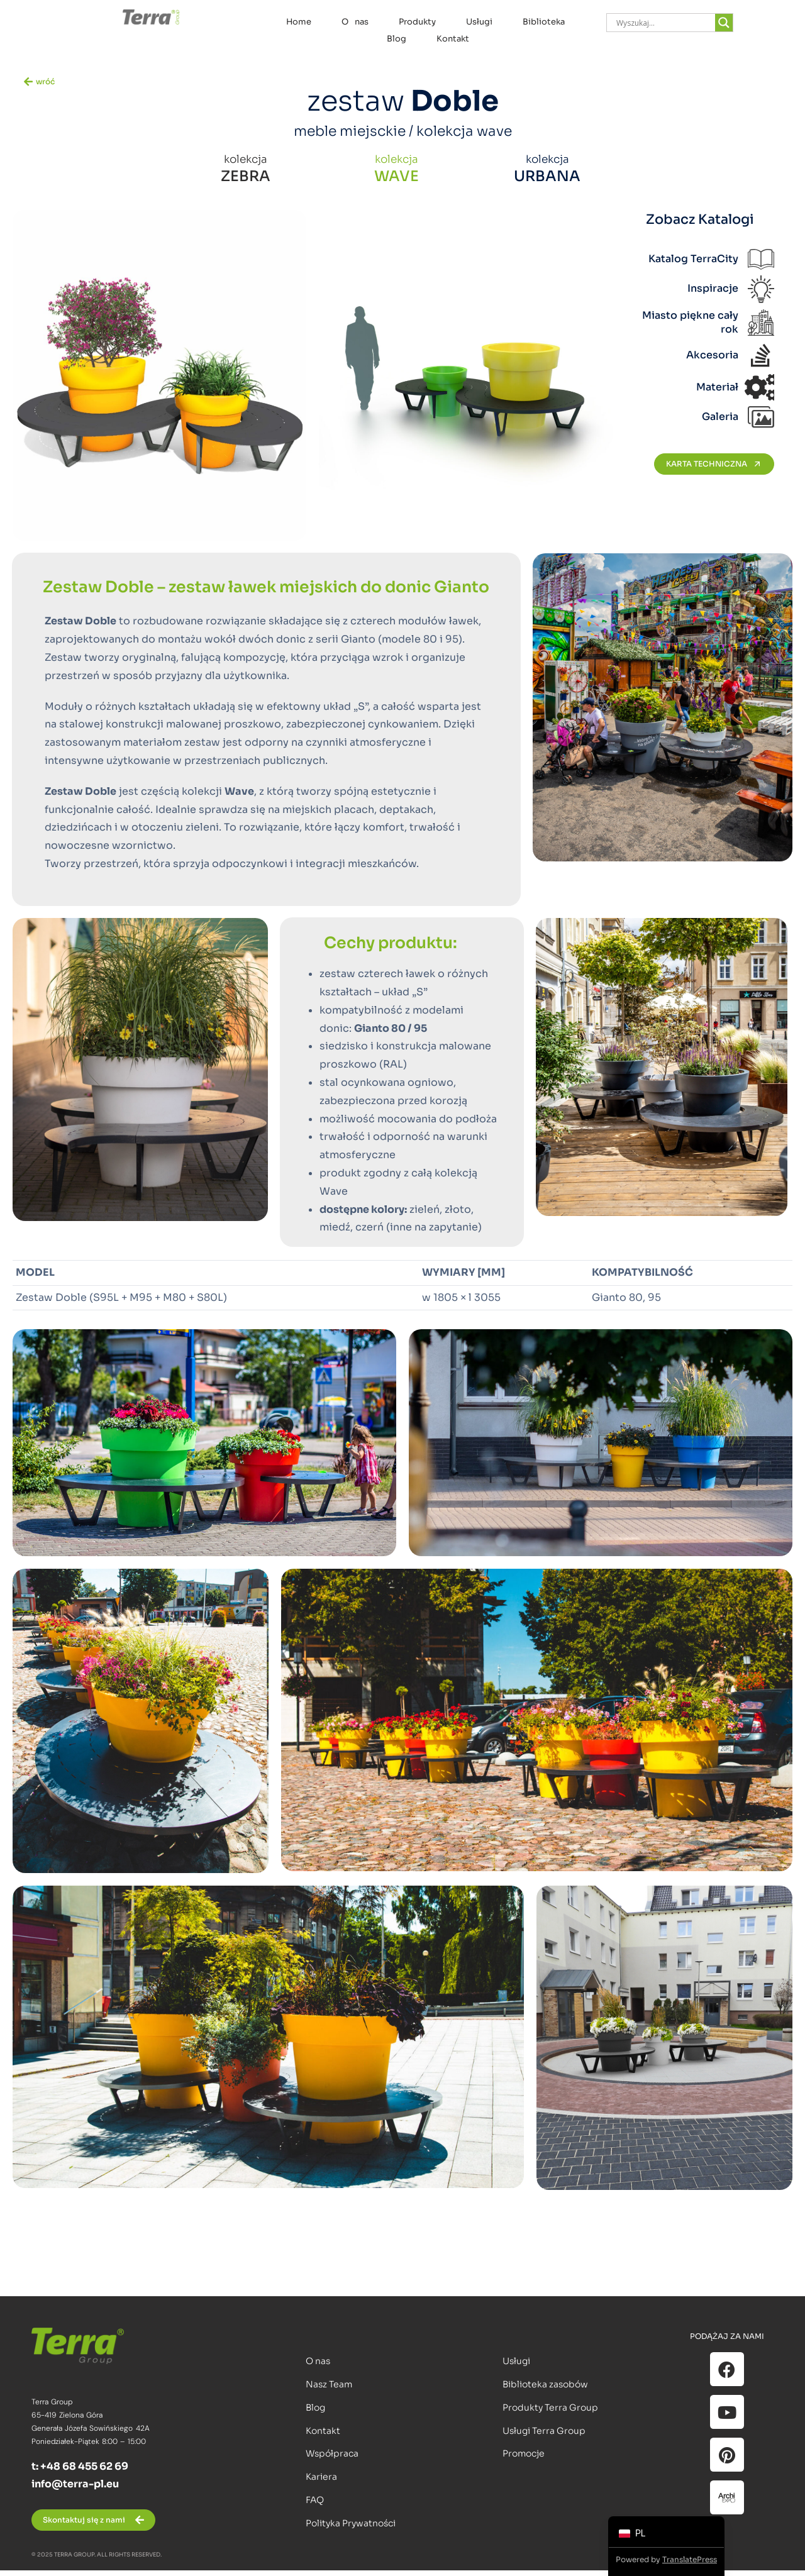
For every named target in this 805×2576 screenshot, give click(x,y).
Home (298, 21)
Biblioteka (544, 21)
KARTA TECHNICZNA (714, 464)
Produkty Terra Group (550, 2407)
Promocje (523, 2453)
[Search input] (664, 22)
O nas (355, 21)
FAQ (315, 2500)
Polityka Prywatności (351, 2523)
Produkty (417, 21)
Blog (396, 38)
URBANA (547, 176)
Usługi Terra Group (544, 2430)
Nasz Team (329, 2384)
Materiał (717, 387)
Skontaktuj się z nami (84, 2519)
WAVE (396, 176)
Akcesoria (712, 355)
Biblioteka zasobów (545, 2384)
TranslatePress (689, 2559)
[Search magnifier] (724, 22)
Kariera (321, 2476)
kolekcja (245, 159)
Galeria (720, 416)
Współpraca (332, 2453)
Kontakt (452, 38)
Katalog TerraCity (693, 258)
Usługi (479, 21)
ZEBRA (245, 176)
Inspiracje (712, 288)
